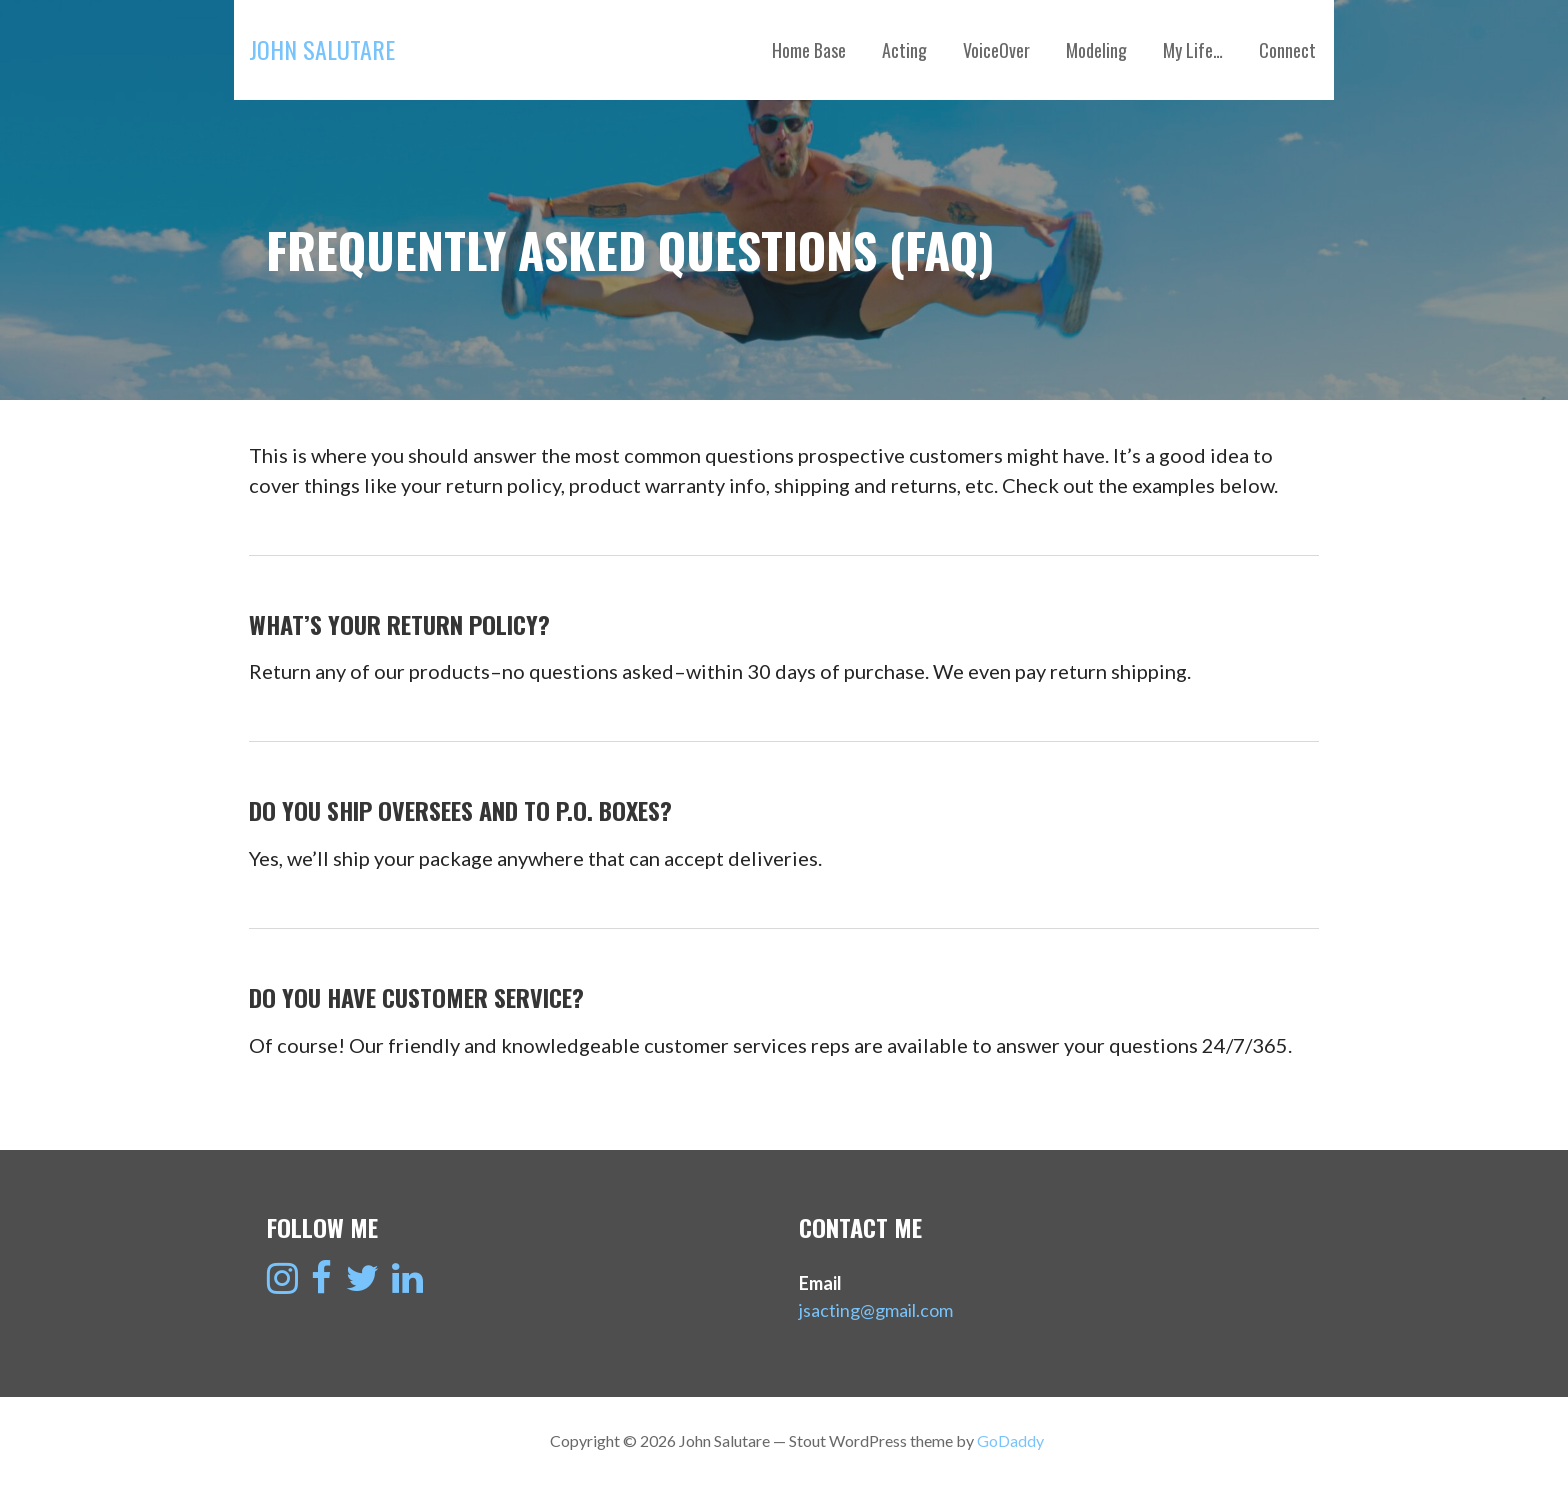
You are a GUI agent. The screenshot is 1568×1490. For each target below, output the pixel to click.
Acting (904, 50)
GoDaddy (1010, 1440)
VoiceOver (996, 50)
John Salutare (322, 49)
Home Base (809, 50)
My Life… (1193, 50)
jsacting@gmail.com (876, 1310)
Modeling (1096, 50)
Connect (1287, 50)
